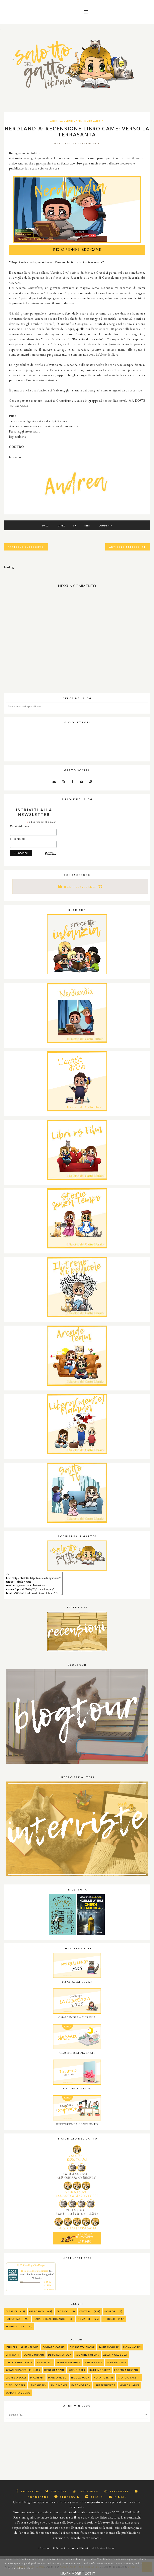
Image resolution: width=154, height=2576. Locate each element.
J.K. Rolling (45, 2362)
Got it (90, 2574)
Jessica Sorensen (69, 2362)
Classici (11, 2311)
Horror (110, 2311)
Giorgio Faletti (129, 2377)
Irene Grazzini (54, 2370)
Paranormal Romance (49, 2319)
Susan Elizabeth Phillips (23, 2370)
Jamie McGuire (109, 2347)
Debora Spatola (59, 2354)
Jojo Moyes (59, 2385)
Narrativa (13, 2319)
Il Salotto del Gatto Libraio (80, 887)
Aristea (56, 121)
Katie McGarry (99, 2370)
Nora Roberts (104, 2377)
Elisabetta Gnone (82, 2347)
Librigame (74, 121)
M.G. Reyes (37, 2377)
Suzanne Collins (87, 2354)
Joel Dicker (77, 2370)
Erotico (63, 2311)
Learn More (70, 2574)
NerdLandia (94, 121)
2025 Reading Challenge (31, 2265)
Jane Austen (38, 2385)
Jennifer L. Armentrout (22, 2347)
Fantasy (85, 2311)
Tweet (44, 525)
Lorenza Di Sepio (126, 2370)
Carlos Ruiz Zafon (19, 2362)
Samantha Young (18, 2392)
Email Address (21, 826)
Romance (84, 2319)
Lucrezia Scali (16, 2377)
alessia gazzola (115, 2354)
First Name (17, 838)
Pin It (88, 525)
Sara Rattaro (116, 2362)
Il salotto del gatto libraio (34, 2271)
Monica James (129, 2385)
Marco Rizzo (57, 2377)
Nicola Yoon (80, 2377)
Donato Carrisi (54, 2347)
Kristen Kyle (93, 2362)
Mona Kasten (132, 2347)
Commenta (107, 525)
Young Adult (15, 2326)
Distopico (36, 2311)
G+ (74, 525)
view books (49, 2289)
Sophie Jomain (34, 2354)
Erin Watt (13, 2354)
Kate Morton (80, 2385)
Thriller (109, 2319)
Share (60, 525)
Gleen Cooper (15, 2385)
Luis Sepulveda (105, 2385)
